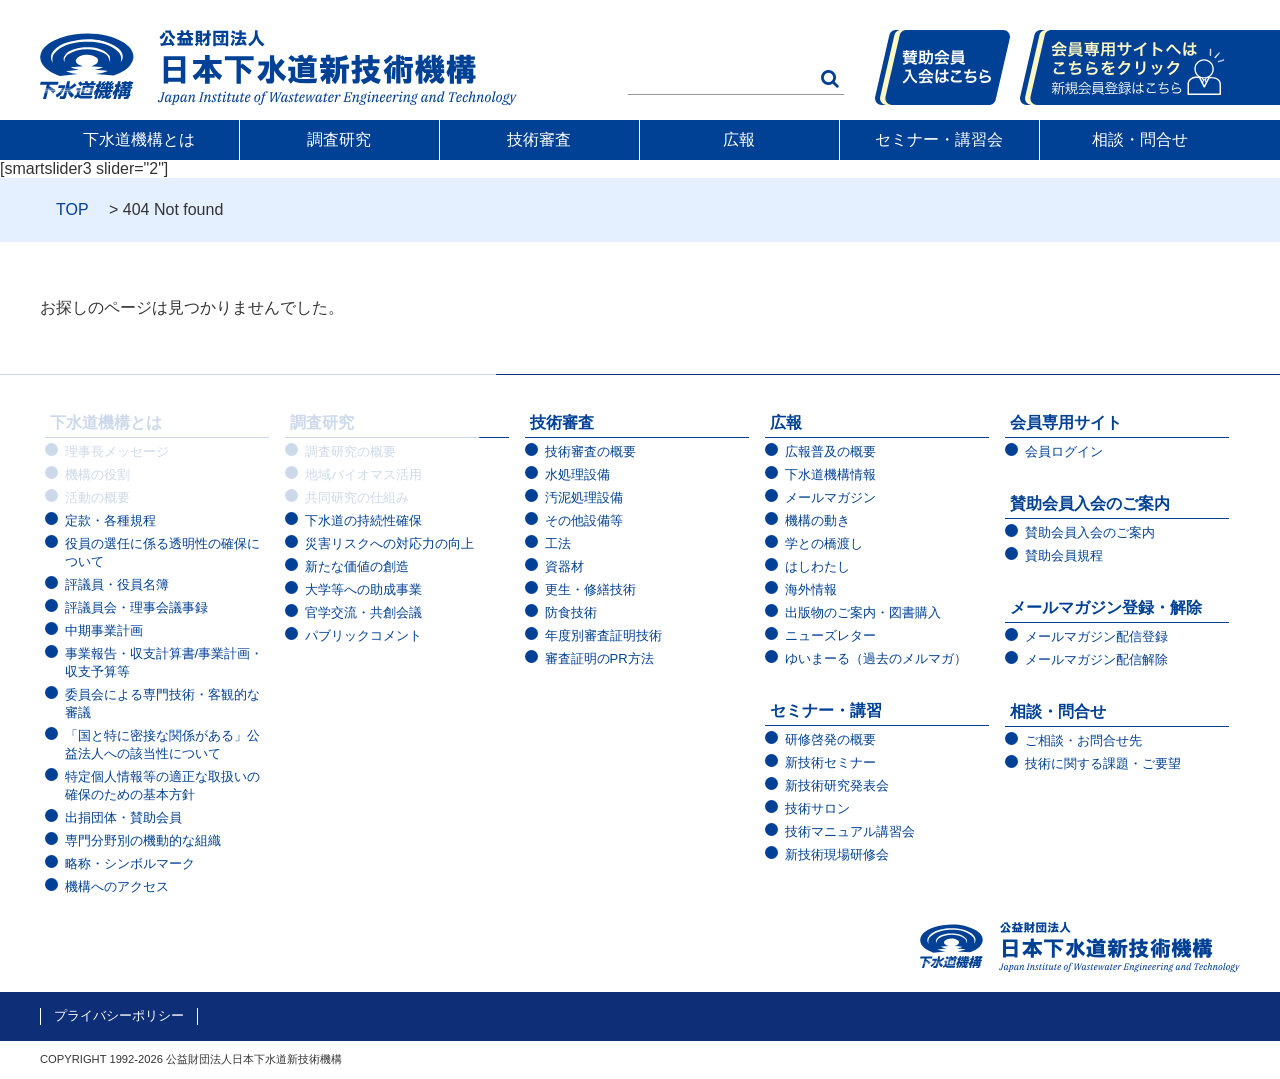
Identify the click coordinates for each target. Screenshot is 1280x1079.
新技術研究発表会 (837, 785)
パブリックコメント (363, 635)
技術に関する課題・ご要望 (1103, 763)
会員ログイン (1064, 451)
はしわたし (817, 566)
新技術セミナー (830, 762)
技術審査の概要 (590, 451)
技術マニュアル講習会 (850, 831)
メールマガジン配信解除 (1096, 659)
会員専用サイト (1066, 422)
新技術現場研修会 (837, 854)
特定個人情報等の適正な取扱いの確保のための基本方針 (162, 785)
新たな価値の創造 (357, 566)
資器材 (564, 566)
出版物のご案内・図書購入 (863, 612)
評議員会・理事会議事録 (136, 607)
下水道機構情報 (830, 474)
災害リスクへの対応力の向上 (389, 543)
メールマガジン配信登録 (1096, 636)
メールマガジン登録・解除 (1106, 607)
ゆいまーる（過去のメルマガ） (876, 658)
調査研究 (340, 139)
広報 (740, 139)
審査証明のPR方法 (599, 658)
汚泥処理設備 (584, 497)
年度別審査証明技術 (603, 635)
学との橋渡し (824, 543)
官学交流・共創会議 (363, 612)
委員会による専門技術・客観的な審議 (162, 703)
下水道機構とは (140, 139)
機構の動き (817, 520)
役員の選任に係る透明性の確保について (162, 552)
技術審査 (540, 139)
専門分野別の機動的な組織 (143, 840)
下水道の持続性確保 (363, 520)
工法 (558, 543)
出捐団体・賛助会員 (123, 817)
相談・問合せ (1140, 139)
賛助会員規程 (1064, 555)
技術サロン (817, 808)
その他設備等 (584, 520)
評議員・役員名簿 (117, 584)
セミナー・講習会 (940, 139)
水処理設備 (577, 474)
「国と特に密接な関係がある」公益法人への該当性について (162, 744)
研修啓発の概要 (830, 739)
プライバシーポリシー (119, 1015)
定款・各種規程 (110, 520)
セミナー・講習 (826, 710)
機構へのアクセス (117, 886)
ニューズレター (830, 635)
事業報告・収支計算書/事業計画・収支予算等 (164, 662)
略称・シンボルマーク (130, 863)
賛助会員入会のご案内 (1090, 503)
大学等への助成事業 (363, 589)
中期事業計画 (104, 630)
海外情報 (811, 589)
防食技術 (571, 612)
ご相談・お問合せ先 (1083, 740)
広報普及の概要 (830, 451)
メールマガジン (830, 497)
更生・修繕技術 (590, 589)
